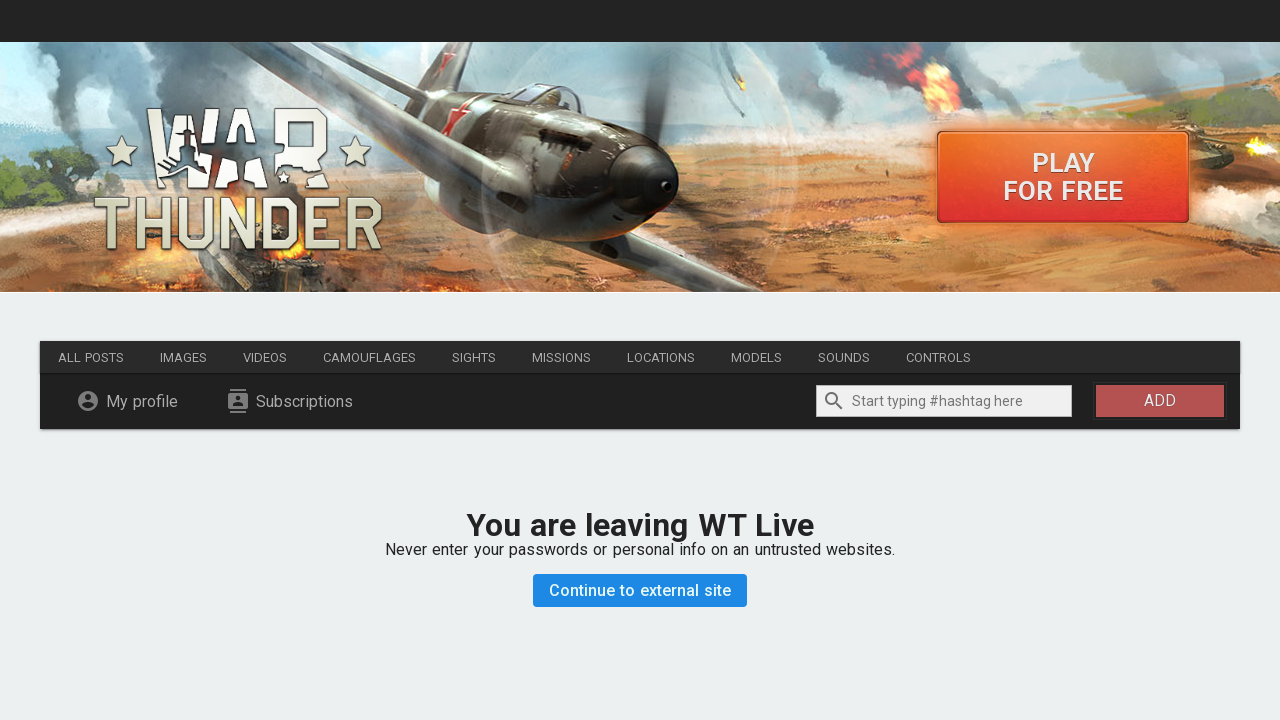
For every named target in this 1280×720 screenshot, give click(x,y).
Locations (661, 357)
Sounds (844, 357)
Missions (561, 357)
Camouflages (369, 357)
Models (756, 357)
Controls (938, 357)
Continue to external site (640, 590)
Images (183, 357)
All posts (91, 357)
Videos (265, 357)
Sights (474, 357)
